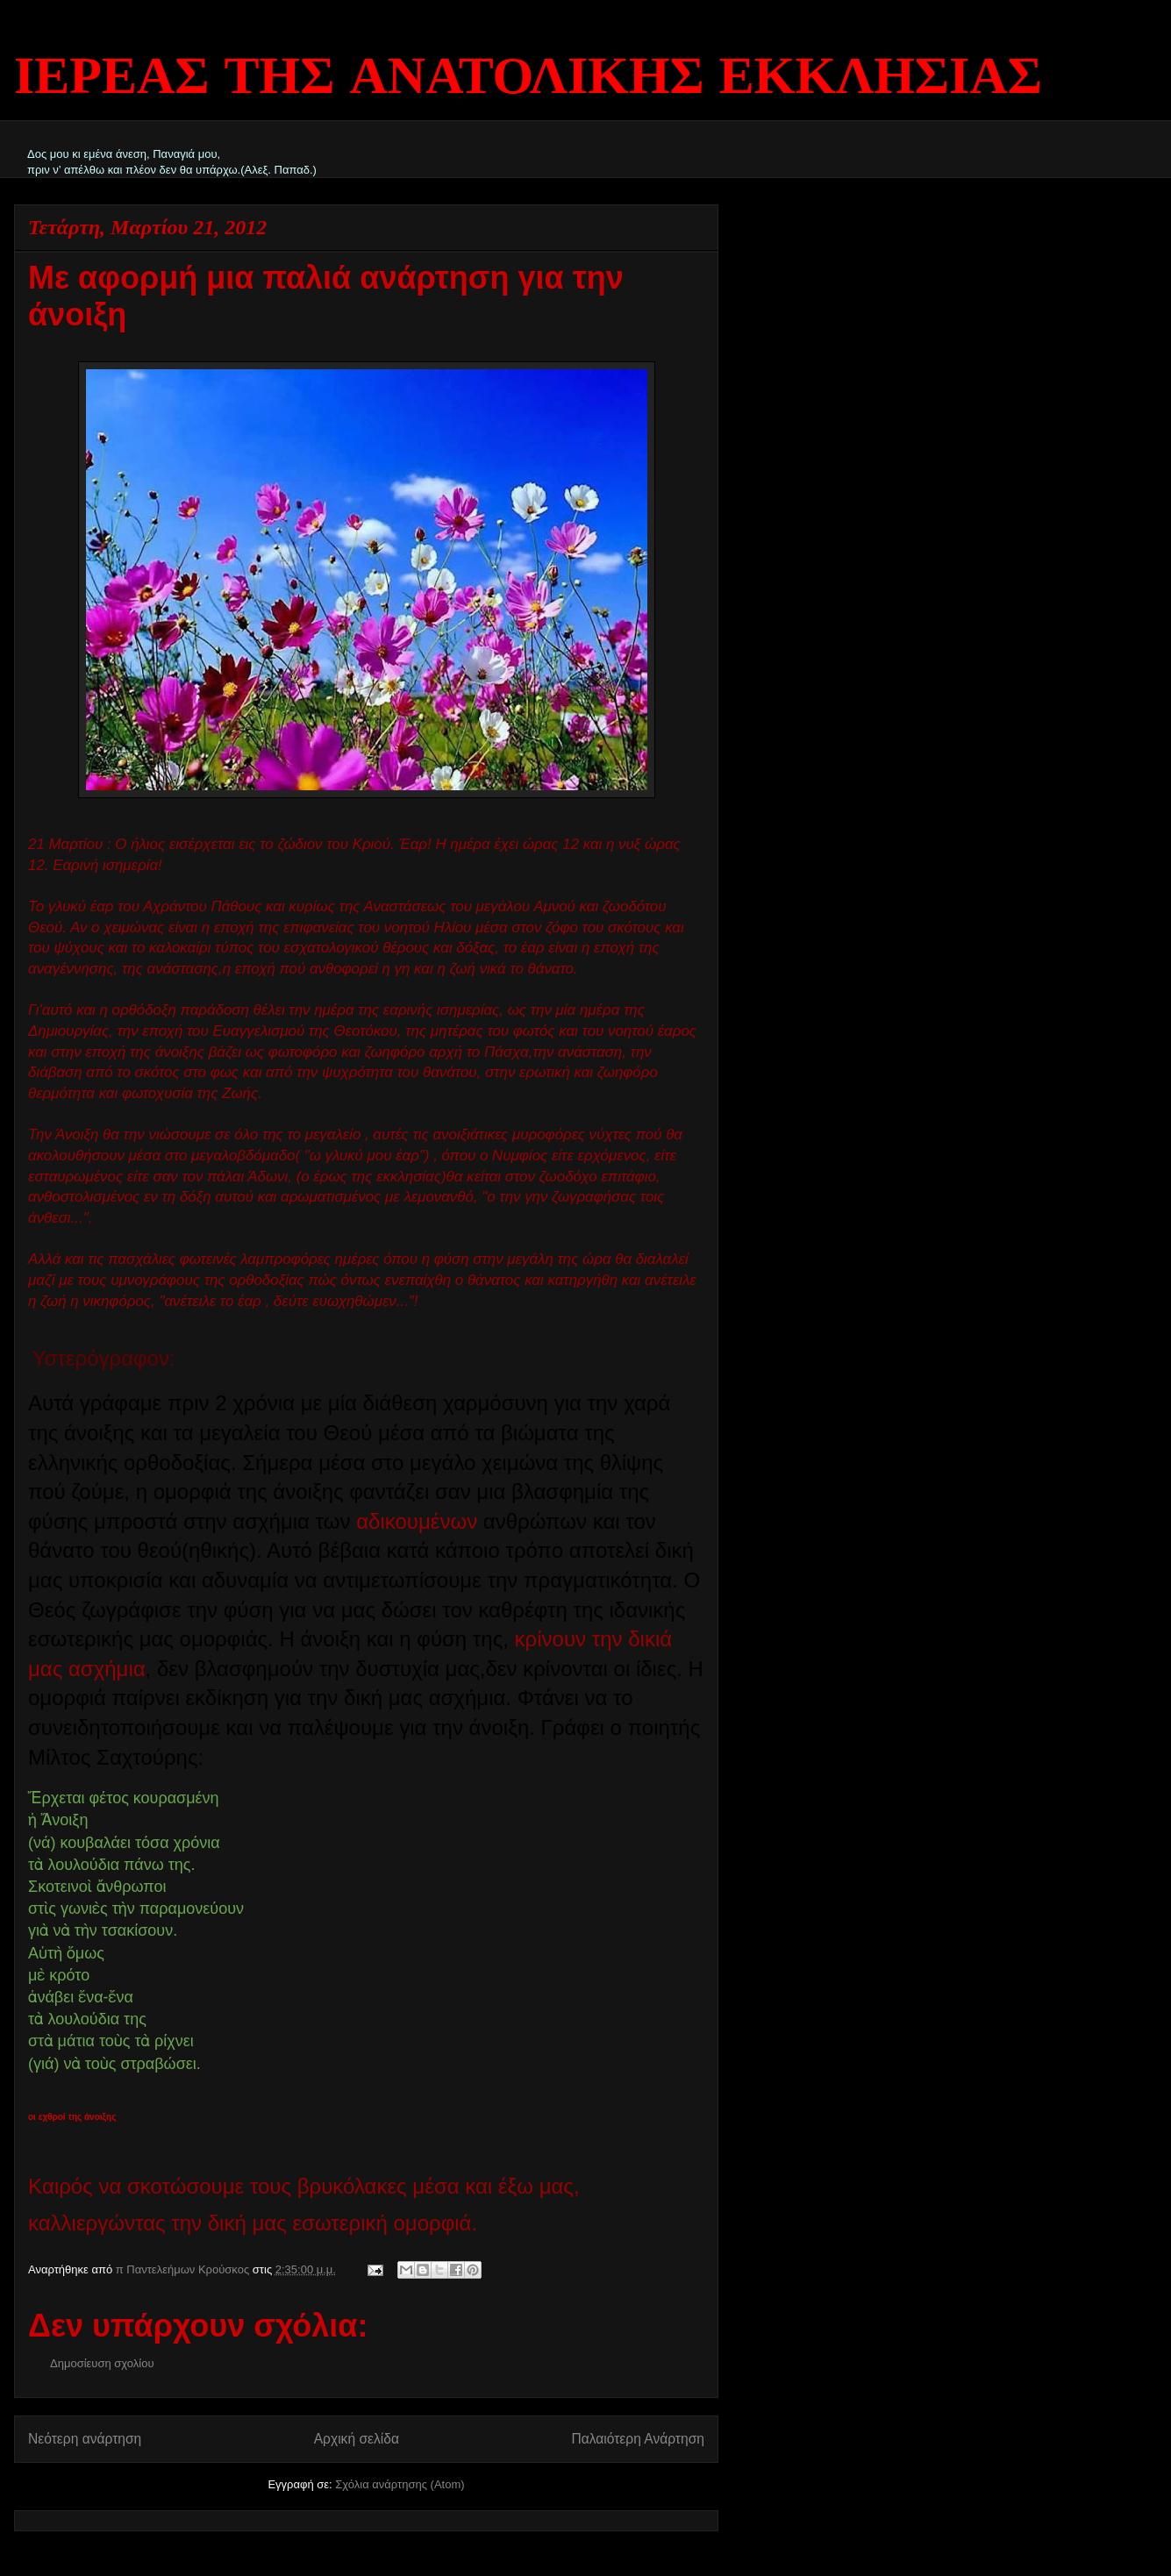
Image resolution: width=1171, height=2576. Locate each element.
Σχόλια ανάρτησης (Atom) (399, 2484)
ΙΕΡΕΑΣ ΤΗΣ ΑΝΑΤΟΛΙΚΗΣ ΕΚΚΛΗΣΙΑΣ (528, 79)
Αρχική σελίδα (356, 2438)
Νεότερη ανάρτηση (84, 2438)
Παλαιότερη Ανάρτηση (637, 2438)
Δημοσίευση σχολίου (102, 2363)
